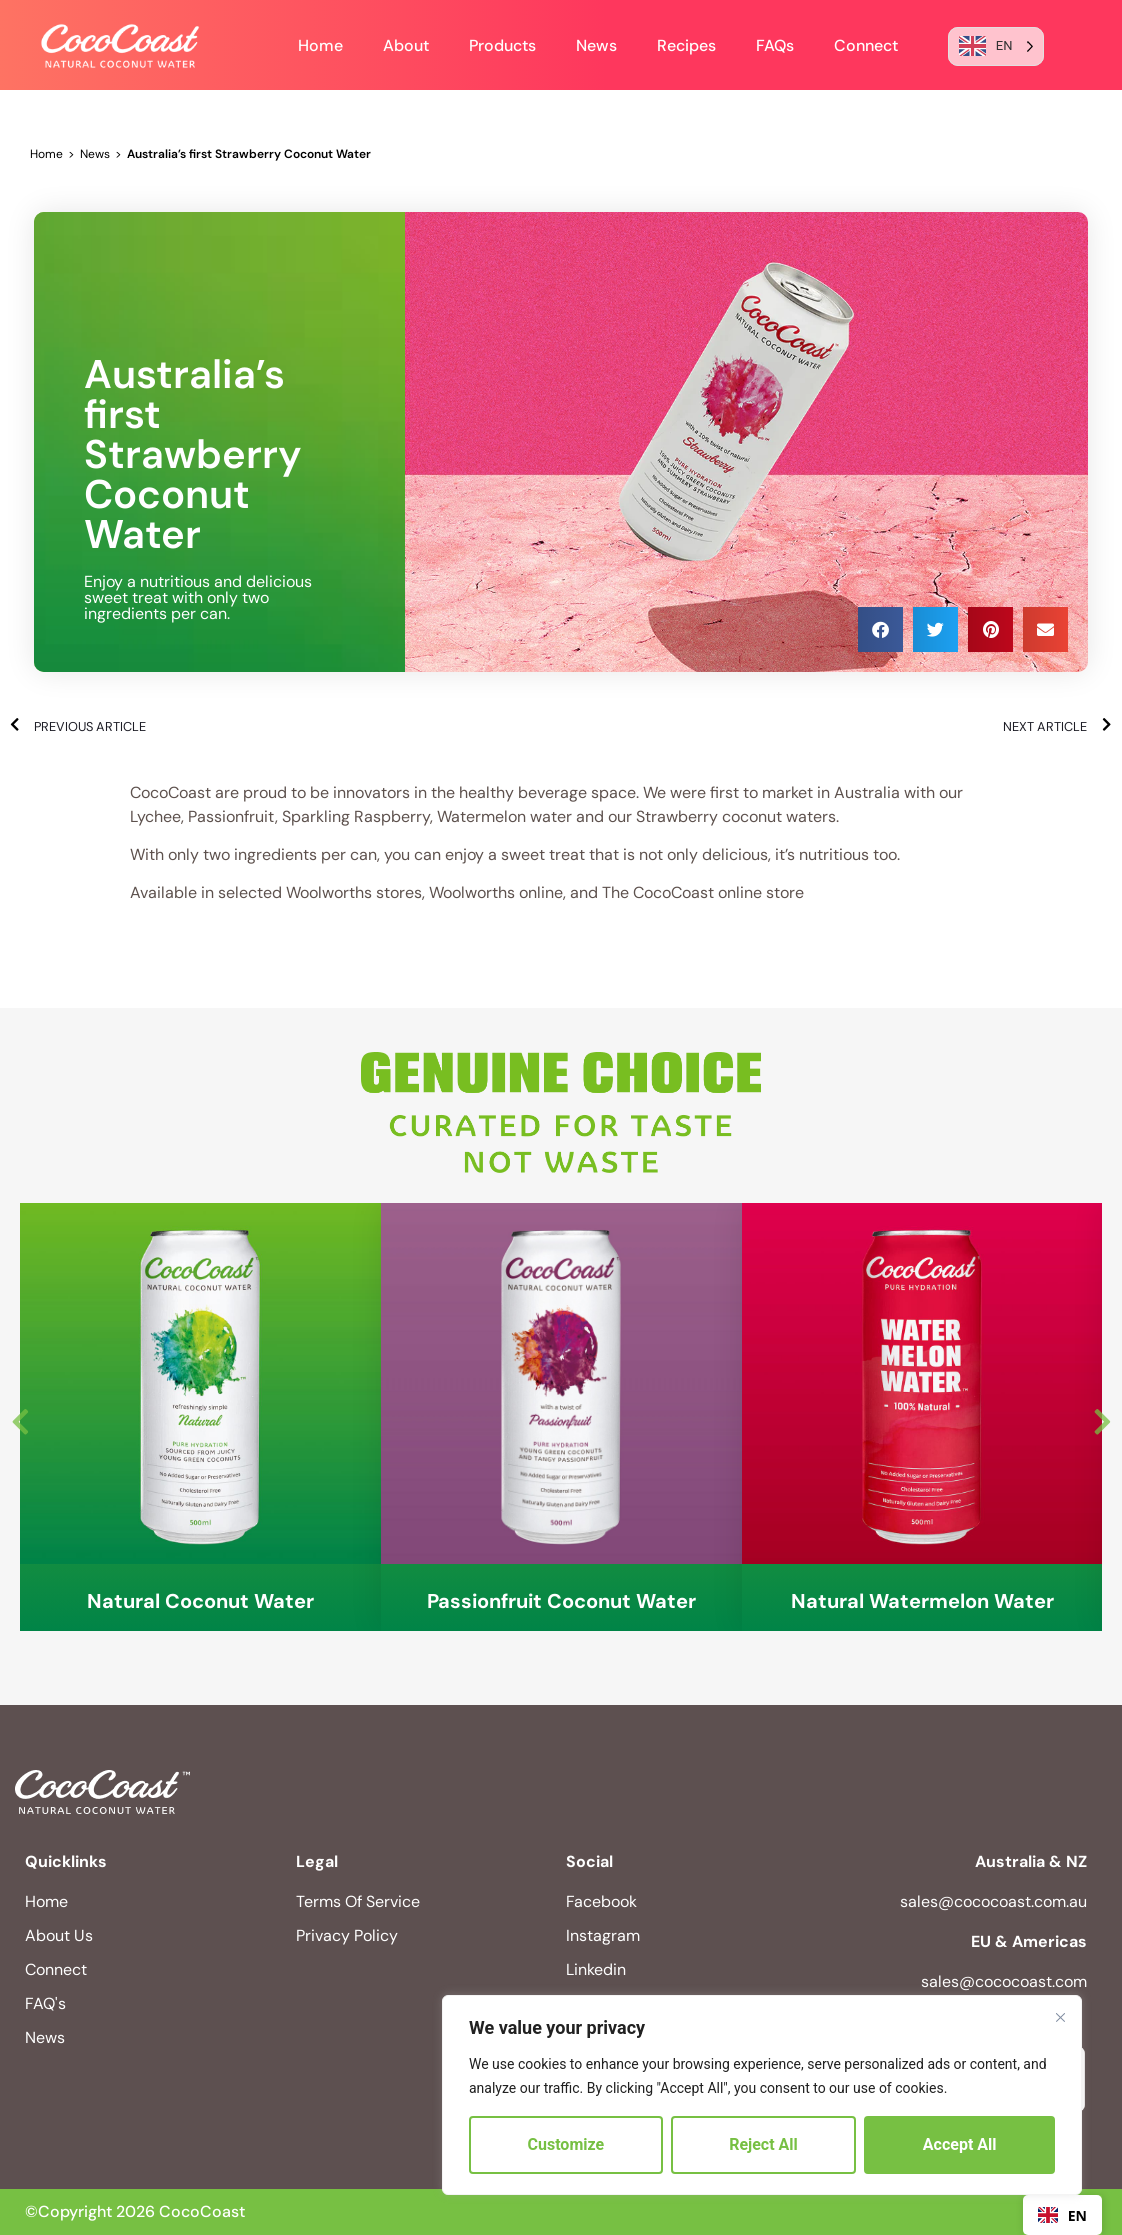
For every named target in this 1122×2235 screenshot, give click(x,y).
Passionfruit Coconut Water (561, 1601)
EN (1062, 2215)
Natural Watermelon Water (922, 1601)
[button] (880, 629)
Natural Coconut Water (200, 1601)
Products (502, 45)
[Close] (1060, 2017)
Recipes (686, 45)
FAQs (775, 45)
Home (320, 45)
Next (1102, 1417)
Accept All (960, 2144)
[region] (762, 2095)
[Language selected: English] (996, 46)
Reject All (763, 2144)
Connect (866, 45)
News (596, 45)
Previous (20, 1417)
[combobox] (1062, 2215)
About (406, 45)
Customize (566, 2144)
